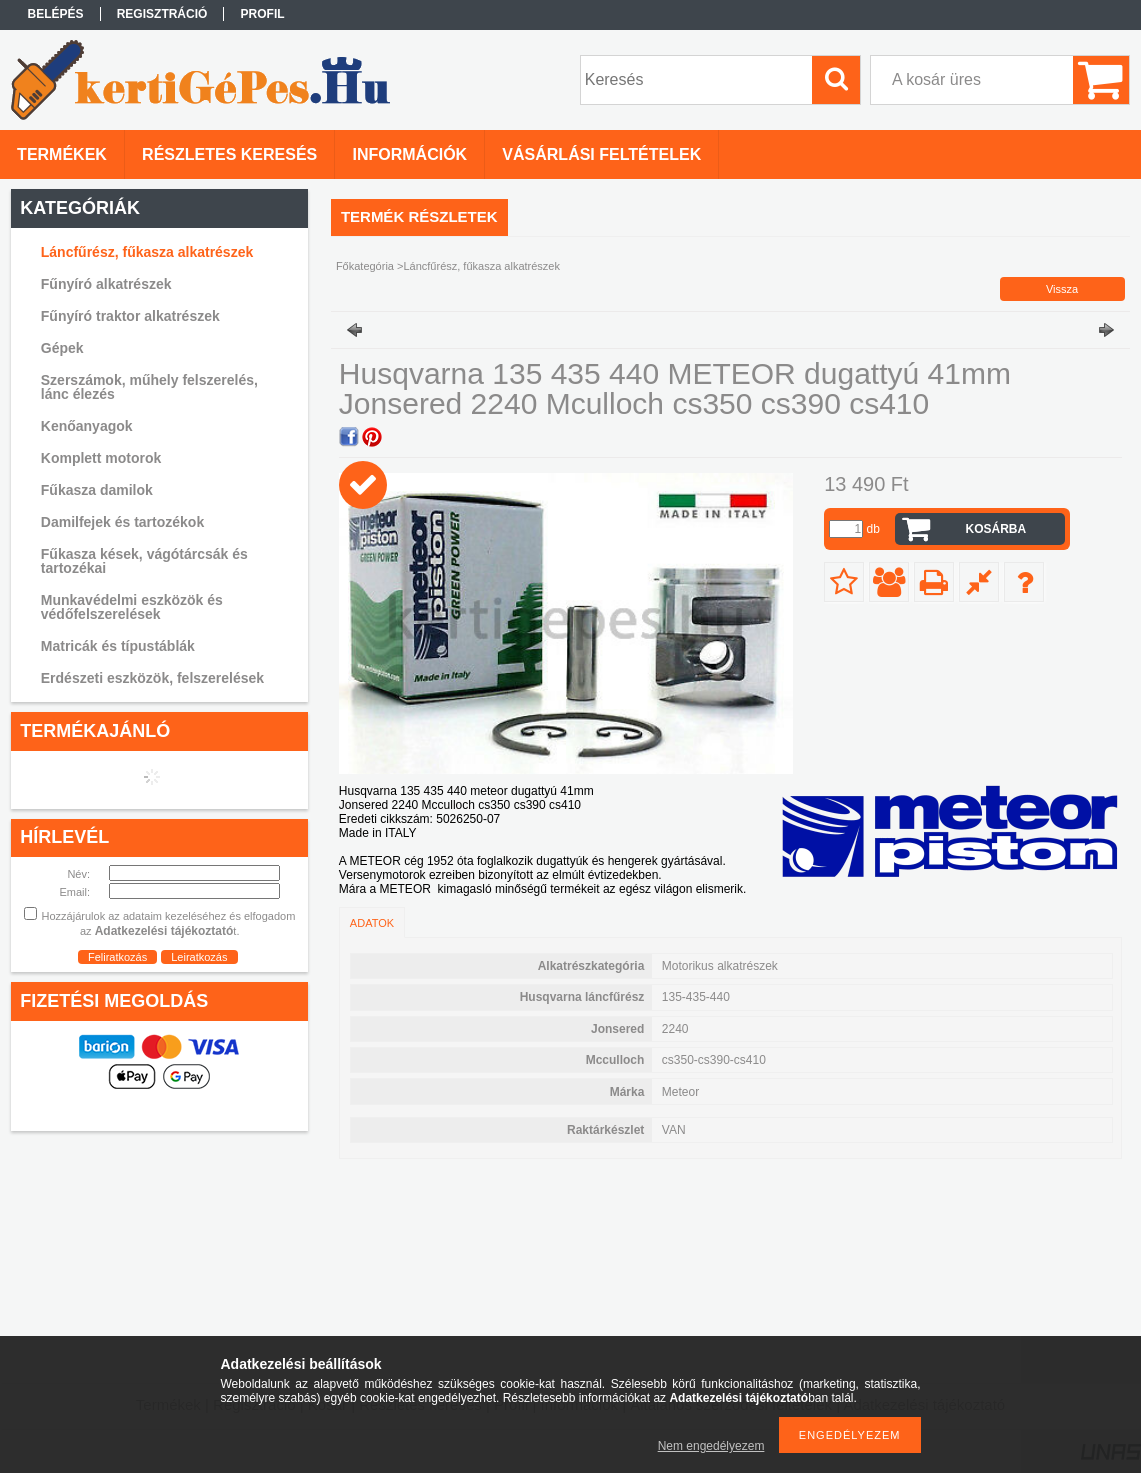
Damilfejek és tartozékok (122, 522)
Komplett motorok (101, 458)
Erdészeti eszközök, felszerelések (152, 678)
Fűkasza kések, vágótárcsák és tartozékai (144, 561)
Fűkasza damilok (97, 490)
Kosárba (996, 529)
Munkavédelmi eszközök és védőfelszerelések (132, 607)
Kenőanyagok (87, 426)
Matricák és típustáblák (118, 646)
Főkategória (365, 266)
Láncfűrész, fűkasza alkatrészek (147, 252)
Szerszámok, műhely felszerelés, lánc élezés (149, 387)
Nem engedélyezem (711, 1446)
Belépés (56, 14)
